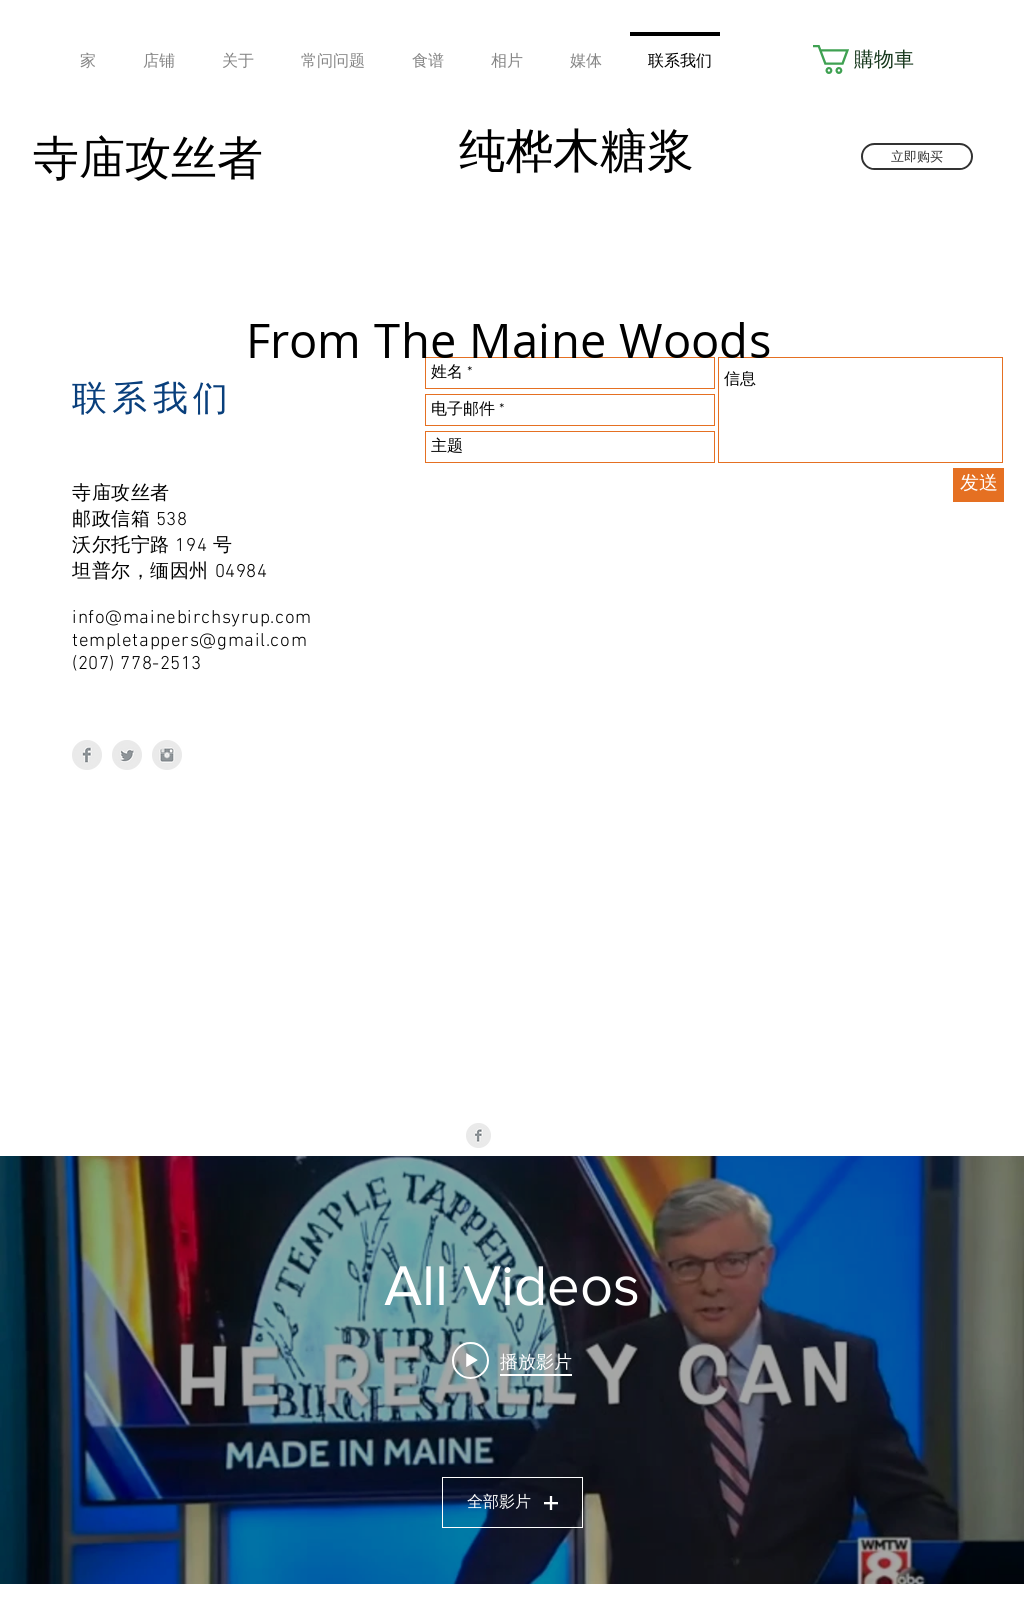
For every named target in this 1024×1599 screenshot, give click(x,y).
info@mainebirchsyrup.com (192, 618)
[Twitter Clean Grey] (127, 755)
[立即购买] (917, 156)
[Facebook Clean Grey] (87, 755)
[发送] (978, 485)
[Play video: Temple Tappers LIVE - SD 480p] (512, 1361)
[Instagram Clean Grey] (167, 755)
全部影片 (512, 1503)
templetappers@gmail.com (189, 641)
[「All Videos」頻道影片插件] (512, 1370)
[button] (868, 59)
